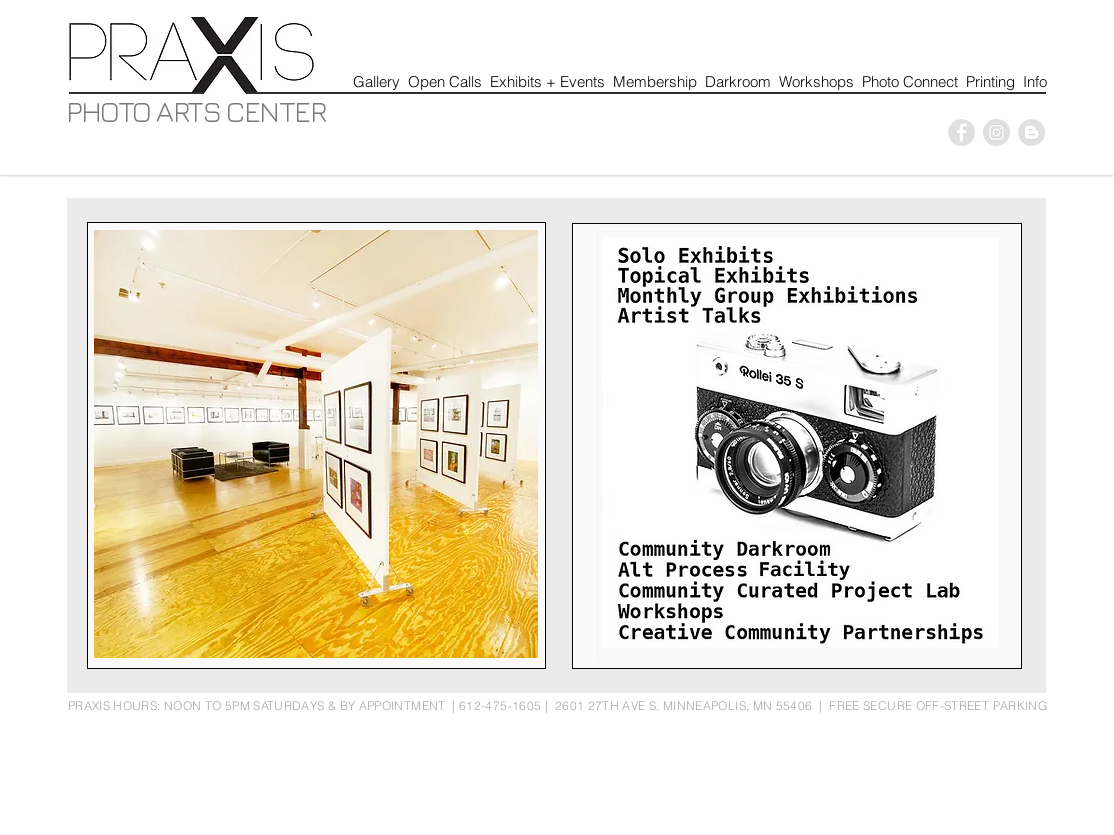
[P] (961, 132)
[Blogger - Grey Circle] (1031, 132)
